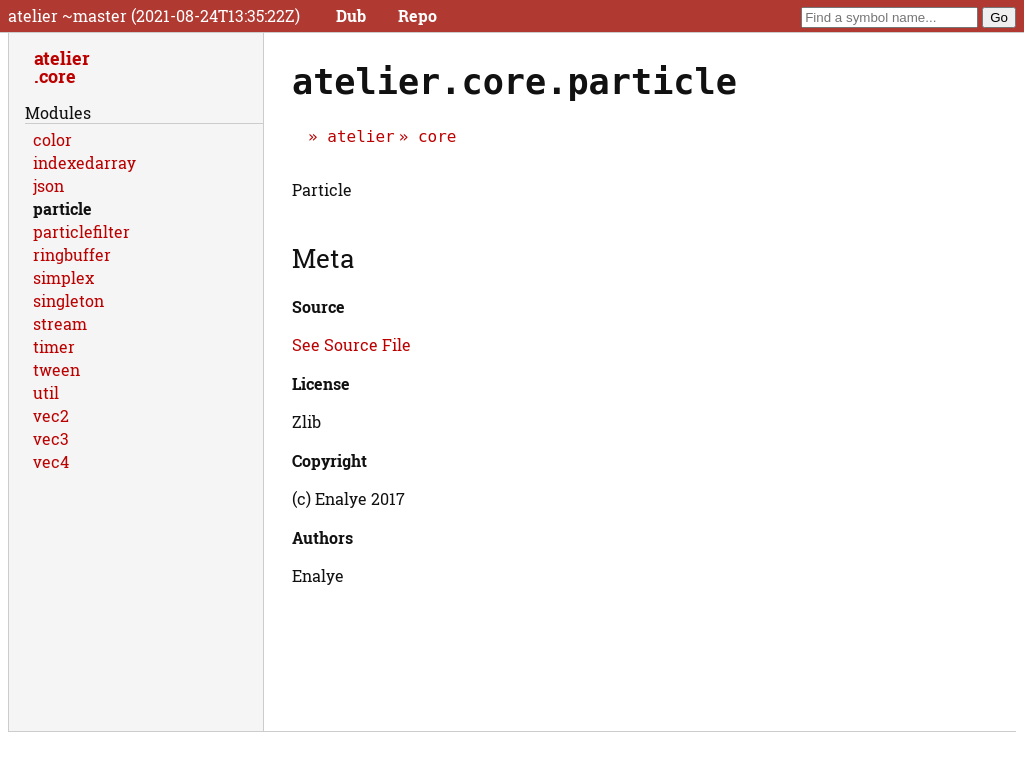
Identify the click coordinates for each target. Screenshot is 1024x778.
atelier (360, 136)
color (52, 139)
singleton (68, 300)
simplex (63, 277)
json (48, 185)
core (437, 136)
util (46, 392)
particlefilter (81, 231)
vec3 (51, 438)
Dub (351, 15)
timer (54, 346)
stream (60, 323)
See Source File (351, 344)
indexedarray (84, 162)
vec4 (51, 461)
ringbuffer (72, 254)
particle (62, 208)
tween (56, 369)
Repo (417, 15)
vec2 (51, 415)
